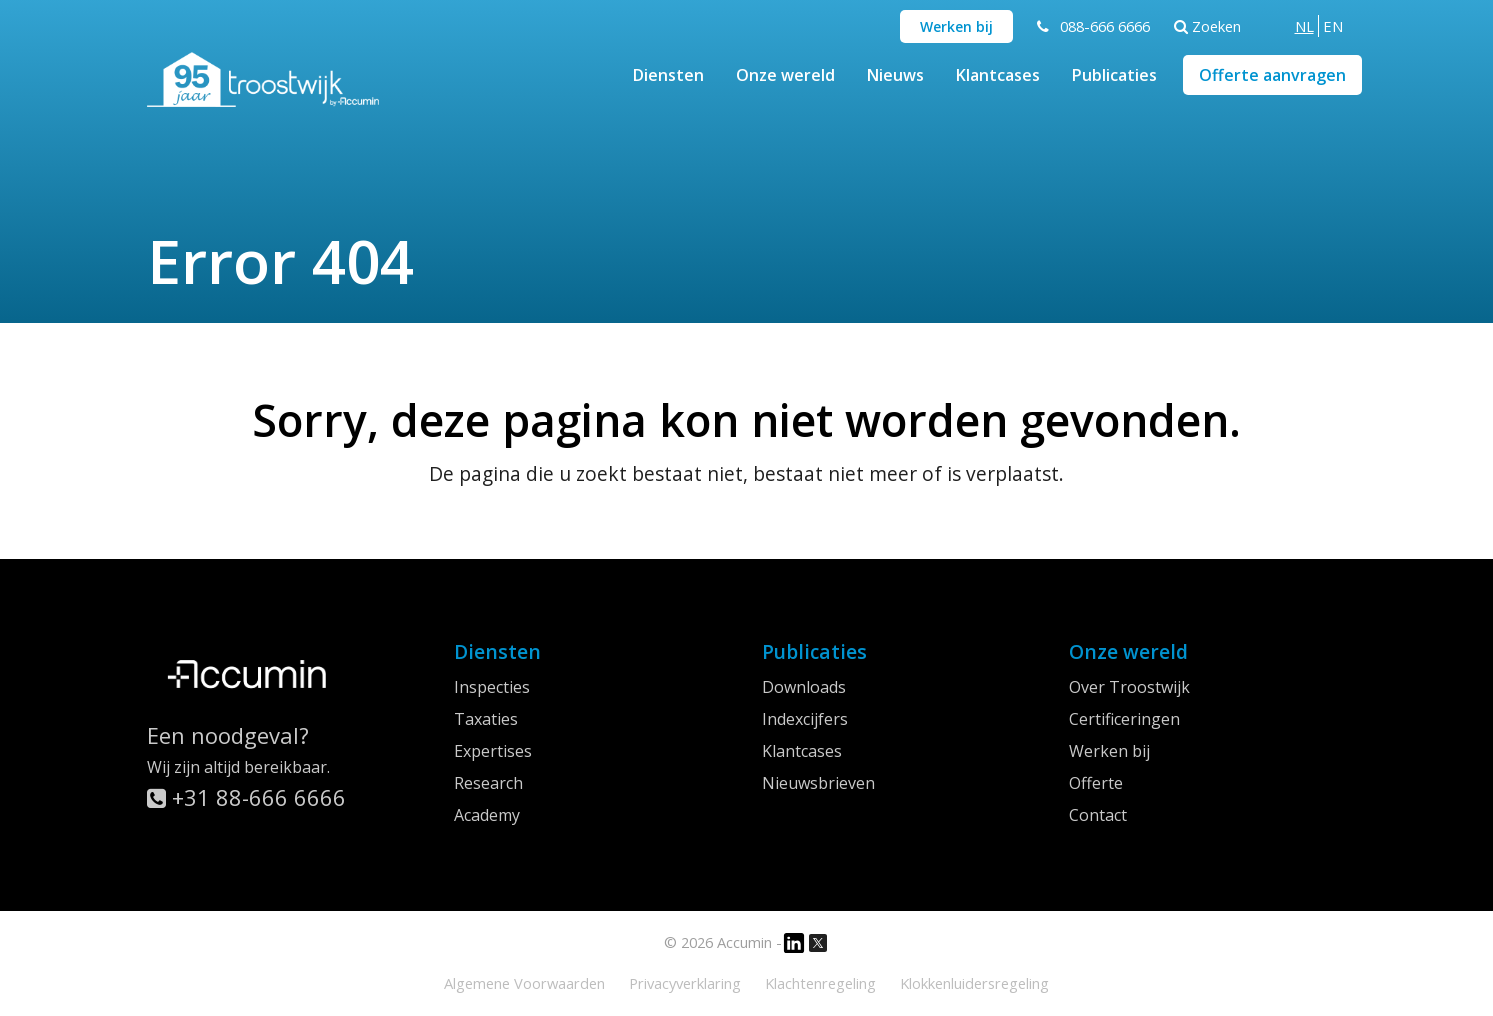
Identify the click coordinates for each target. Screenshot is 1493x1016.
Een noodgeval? (228, 735)
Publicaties (1114, 75)
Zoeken (1207, 26)
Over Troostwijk (1129, 687)
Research (488, 783)
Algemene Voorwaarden (524, 983)
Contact (1098, 815)
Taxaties (486, 719)
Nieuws (895, 75)
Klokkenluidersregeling (974, 983)
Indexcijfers (805, 719)
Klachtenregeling (820, 983)
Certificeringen (1124, 719)
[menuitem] (1304, 26)
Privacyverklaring (685, 983)
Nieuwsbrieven (818, 783)
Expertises (493, 751)
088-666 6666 (1105, 26)
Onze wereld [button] (785, 75)
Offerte (1096, 783)
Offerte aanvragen (1272, 75)
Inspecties (492, 687)
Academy (487, 815)
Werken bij (956, 26)
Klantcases (998, 75)
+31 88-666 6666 (246, 797)
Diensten (668, 75)
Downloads (804, 687)
